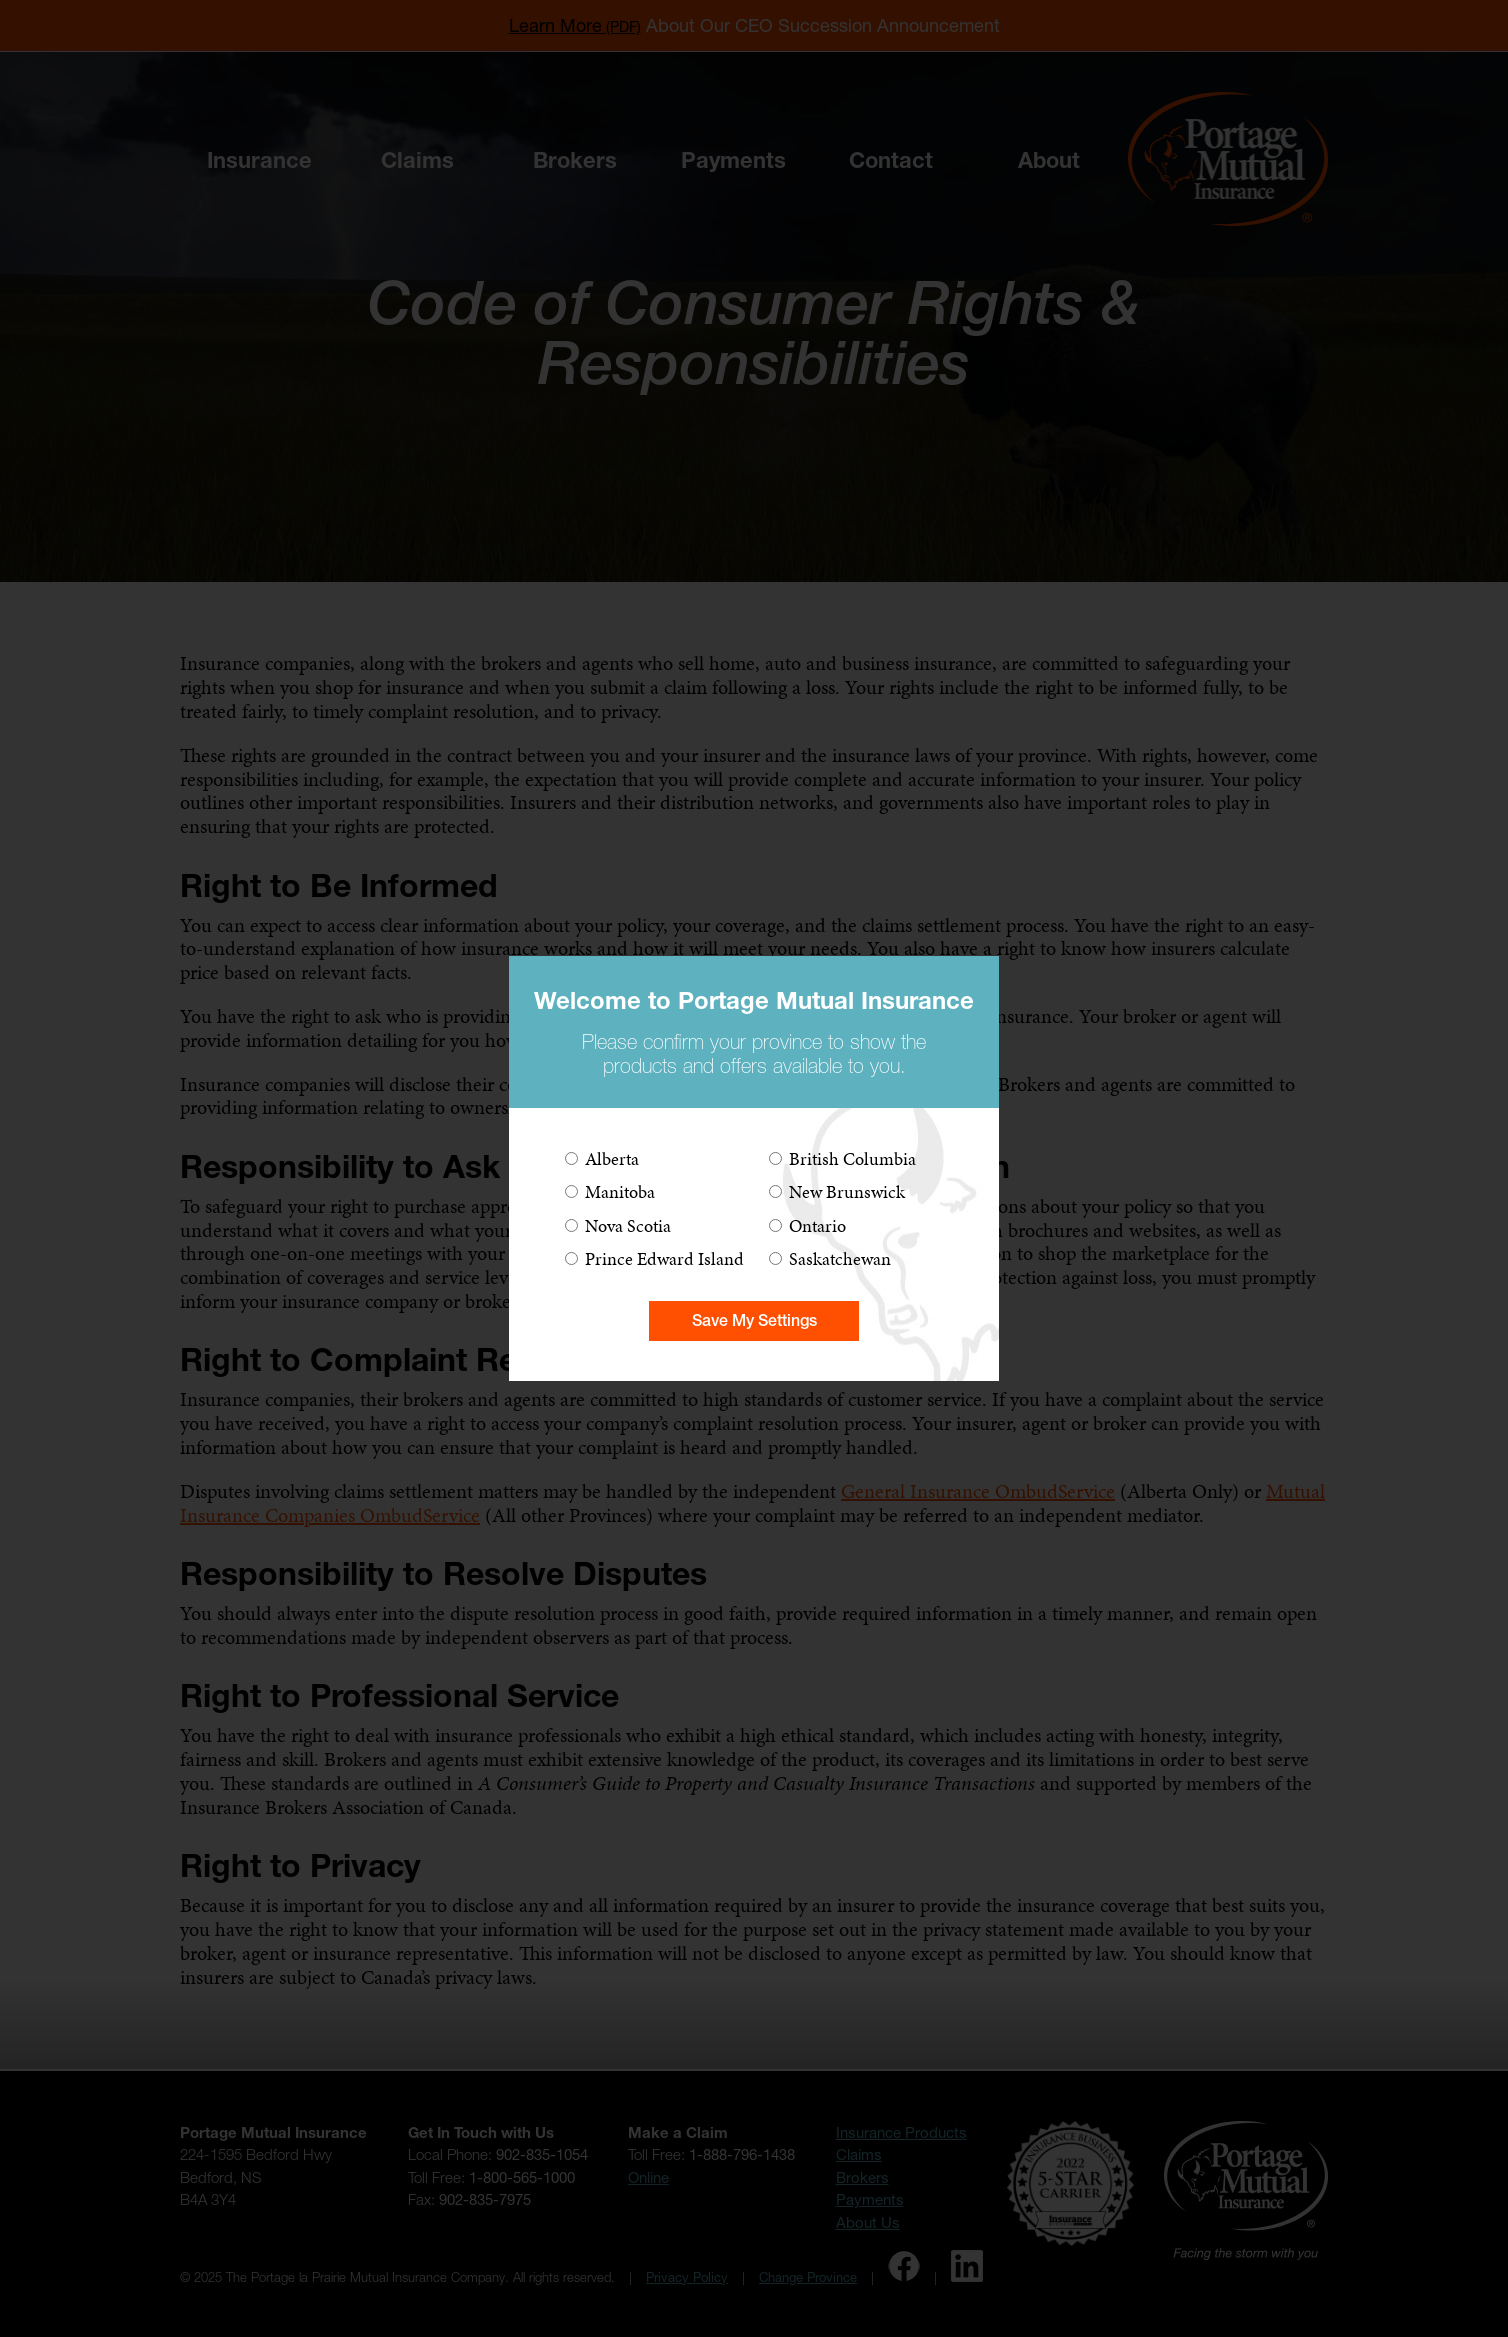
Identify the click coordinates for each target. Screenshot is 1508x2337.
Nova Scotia (628, 1225)
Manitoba (620, 1191)
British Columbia (852, 1158)
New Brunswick (847, 1191)
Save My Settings (754, 1320)
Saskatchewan (840, 1258)
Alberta (612, 1158)
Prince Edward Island (664, 1258)
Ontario (817, 1225)
